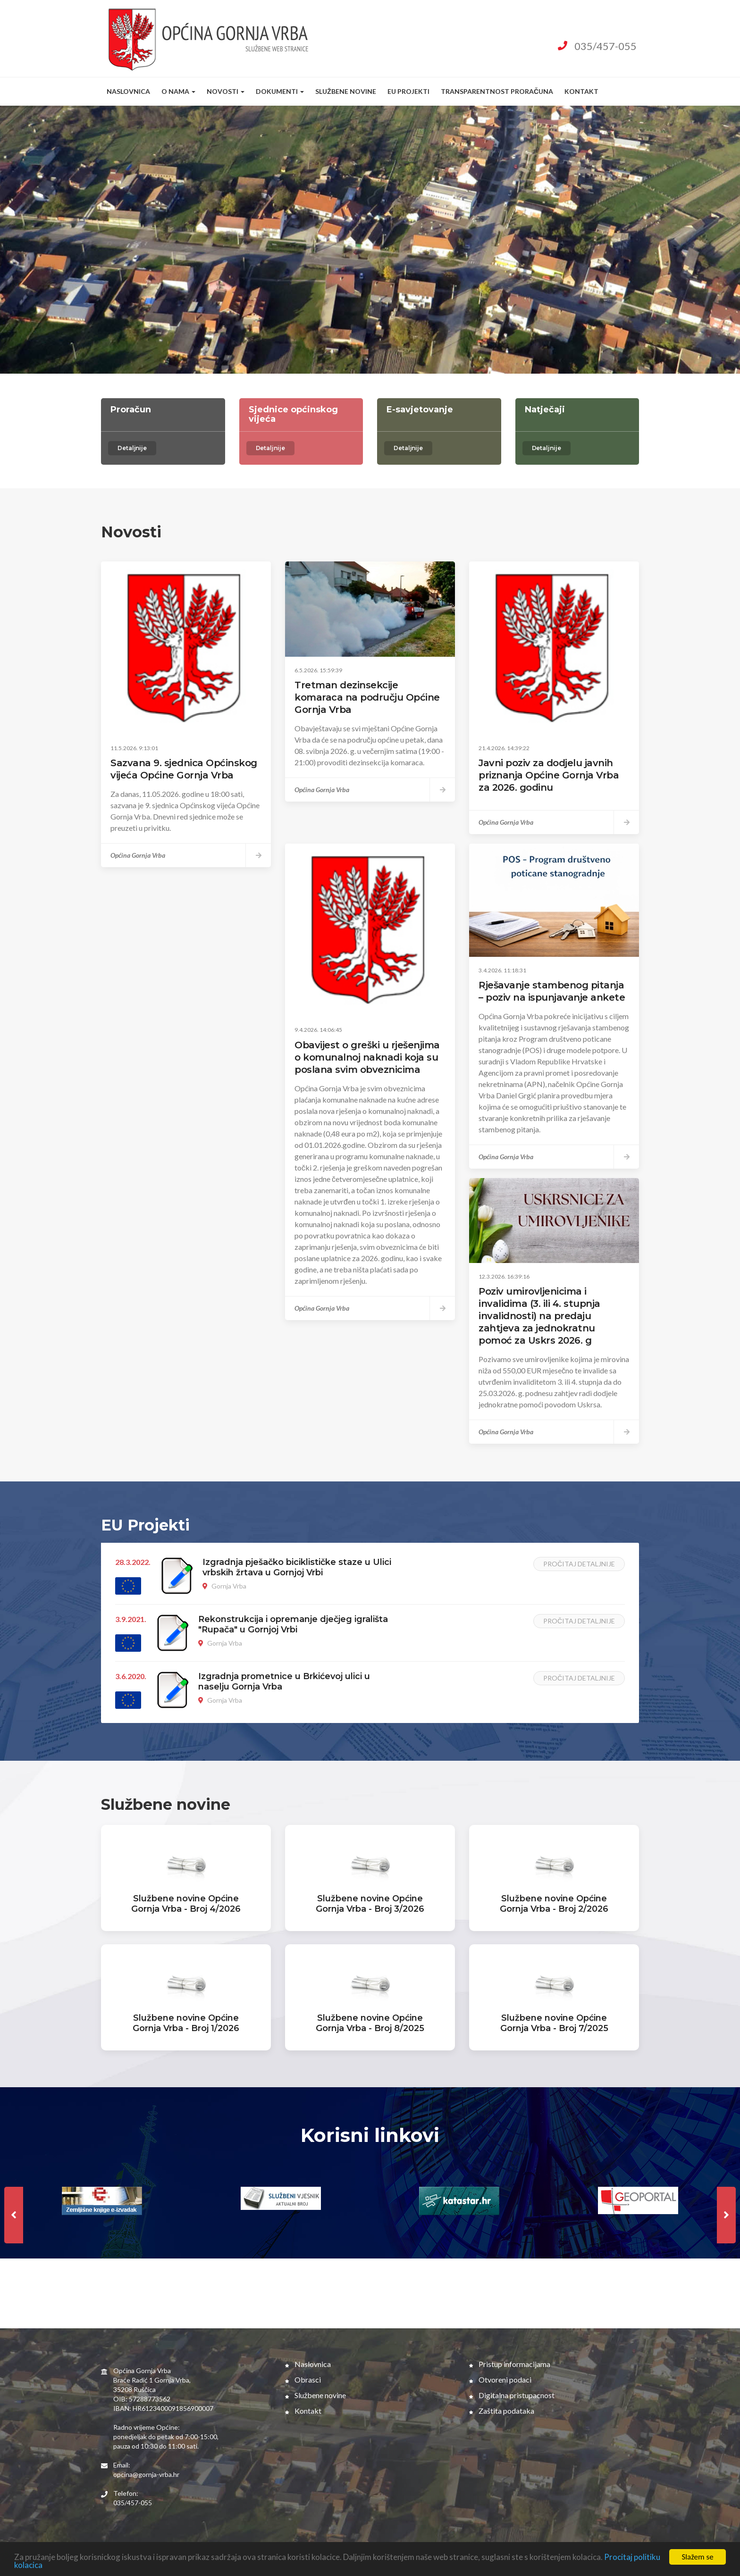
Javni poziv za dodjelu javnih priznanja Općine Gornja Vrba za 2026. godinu (549, 775)
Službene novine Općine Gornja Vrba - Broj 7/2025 (554, 2023)
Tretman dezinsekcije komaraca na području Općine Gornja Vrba (367, 697)
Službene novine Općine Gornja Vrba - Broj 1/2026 (186, 2023)
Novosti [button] (225, 91)
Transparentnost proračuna (497, 91)
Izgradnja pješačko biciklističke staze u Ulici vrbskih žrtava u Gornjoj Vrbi (296, 1567)
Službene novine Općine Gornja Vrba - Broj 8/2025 (370, 2023)
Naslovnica (128, 91)
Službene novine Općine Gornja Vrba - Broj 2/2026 (554, 1903)
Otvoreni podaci (500, 2379)
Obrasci (303, 2379)
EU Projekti (408, 91)
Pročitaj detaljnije (579, 1564)
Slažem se (697, 2557)
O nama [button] (178, 91)
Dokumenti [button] (280, 91)
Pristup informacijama (509, 2363)
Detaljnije (132, 448)
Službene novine (345, 91)
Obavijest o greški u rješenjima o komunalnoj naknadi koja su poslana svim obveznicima (367, 1057)
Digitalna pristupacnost (512, 2395)
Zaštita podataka (501, 2410)
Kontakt (581, 91)
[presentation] (13, 2215)
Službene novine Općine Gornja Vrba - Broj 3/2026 (370, 1903)
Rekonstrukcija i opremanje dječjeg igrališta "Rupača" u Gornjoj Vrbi (293, 1624)
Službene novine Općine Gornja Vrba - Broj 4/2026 (186, 1903)
